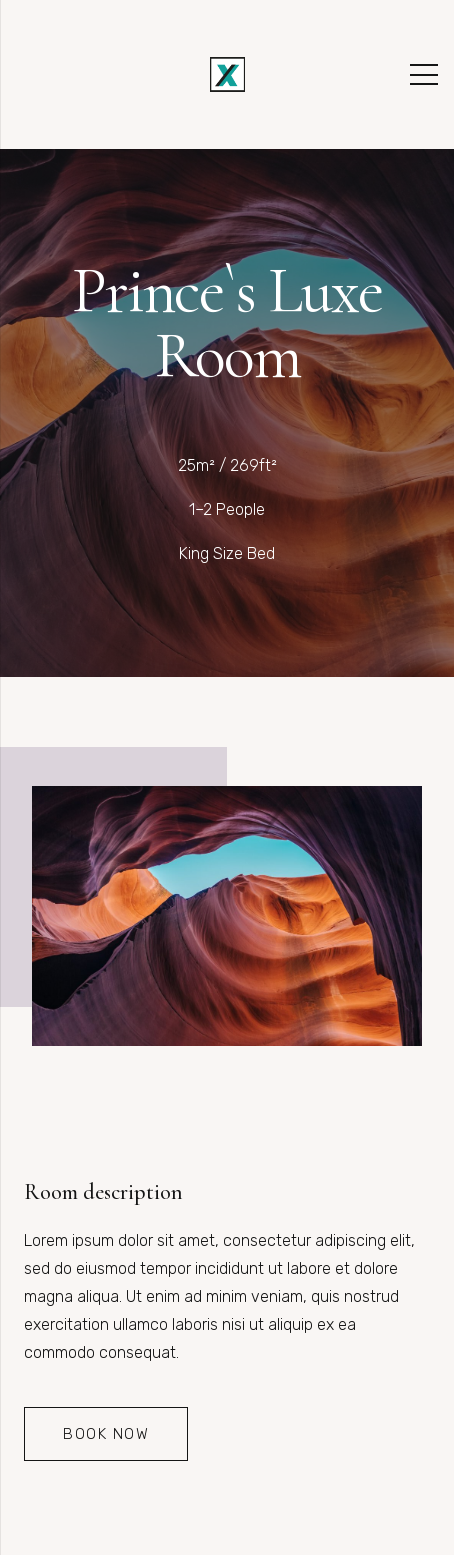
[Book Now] (106, 1434)
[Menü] (424, 75)
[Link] (227, 74)
